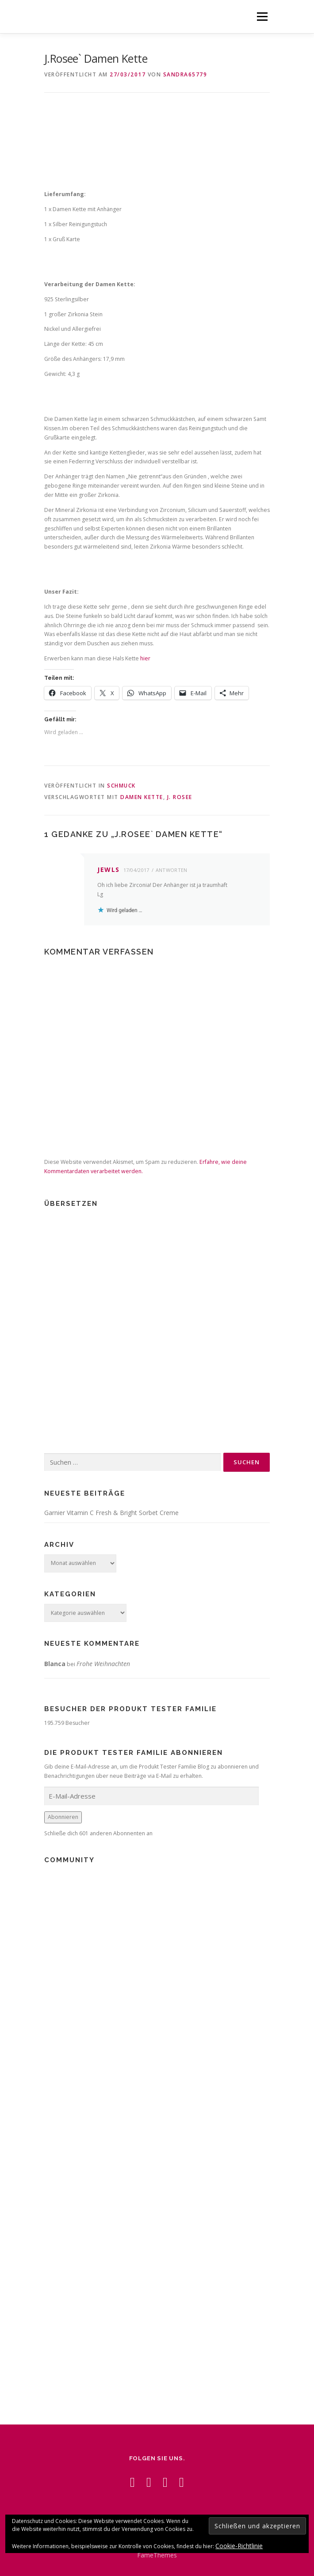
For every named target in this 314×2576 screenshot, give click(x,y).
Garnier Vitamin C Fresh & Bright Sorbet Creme (111, 1512)
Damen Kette (141, 797)
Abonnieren (63, 1817)
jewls (108, 869)
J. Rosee (179, 797)
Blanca (54, 1663)
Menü (261, 16)
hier (145, 658)
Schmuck (121, 785)
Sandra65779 (185, 74)
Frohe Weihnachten (103, 1663)
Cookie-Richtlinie (239, 2546)
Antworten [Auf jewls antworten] (172, 870)
